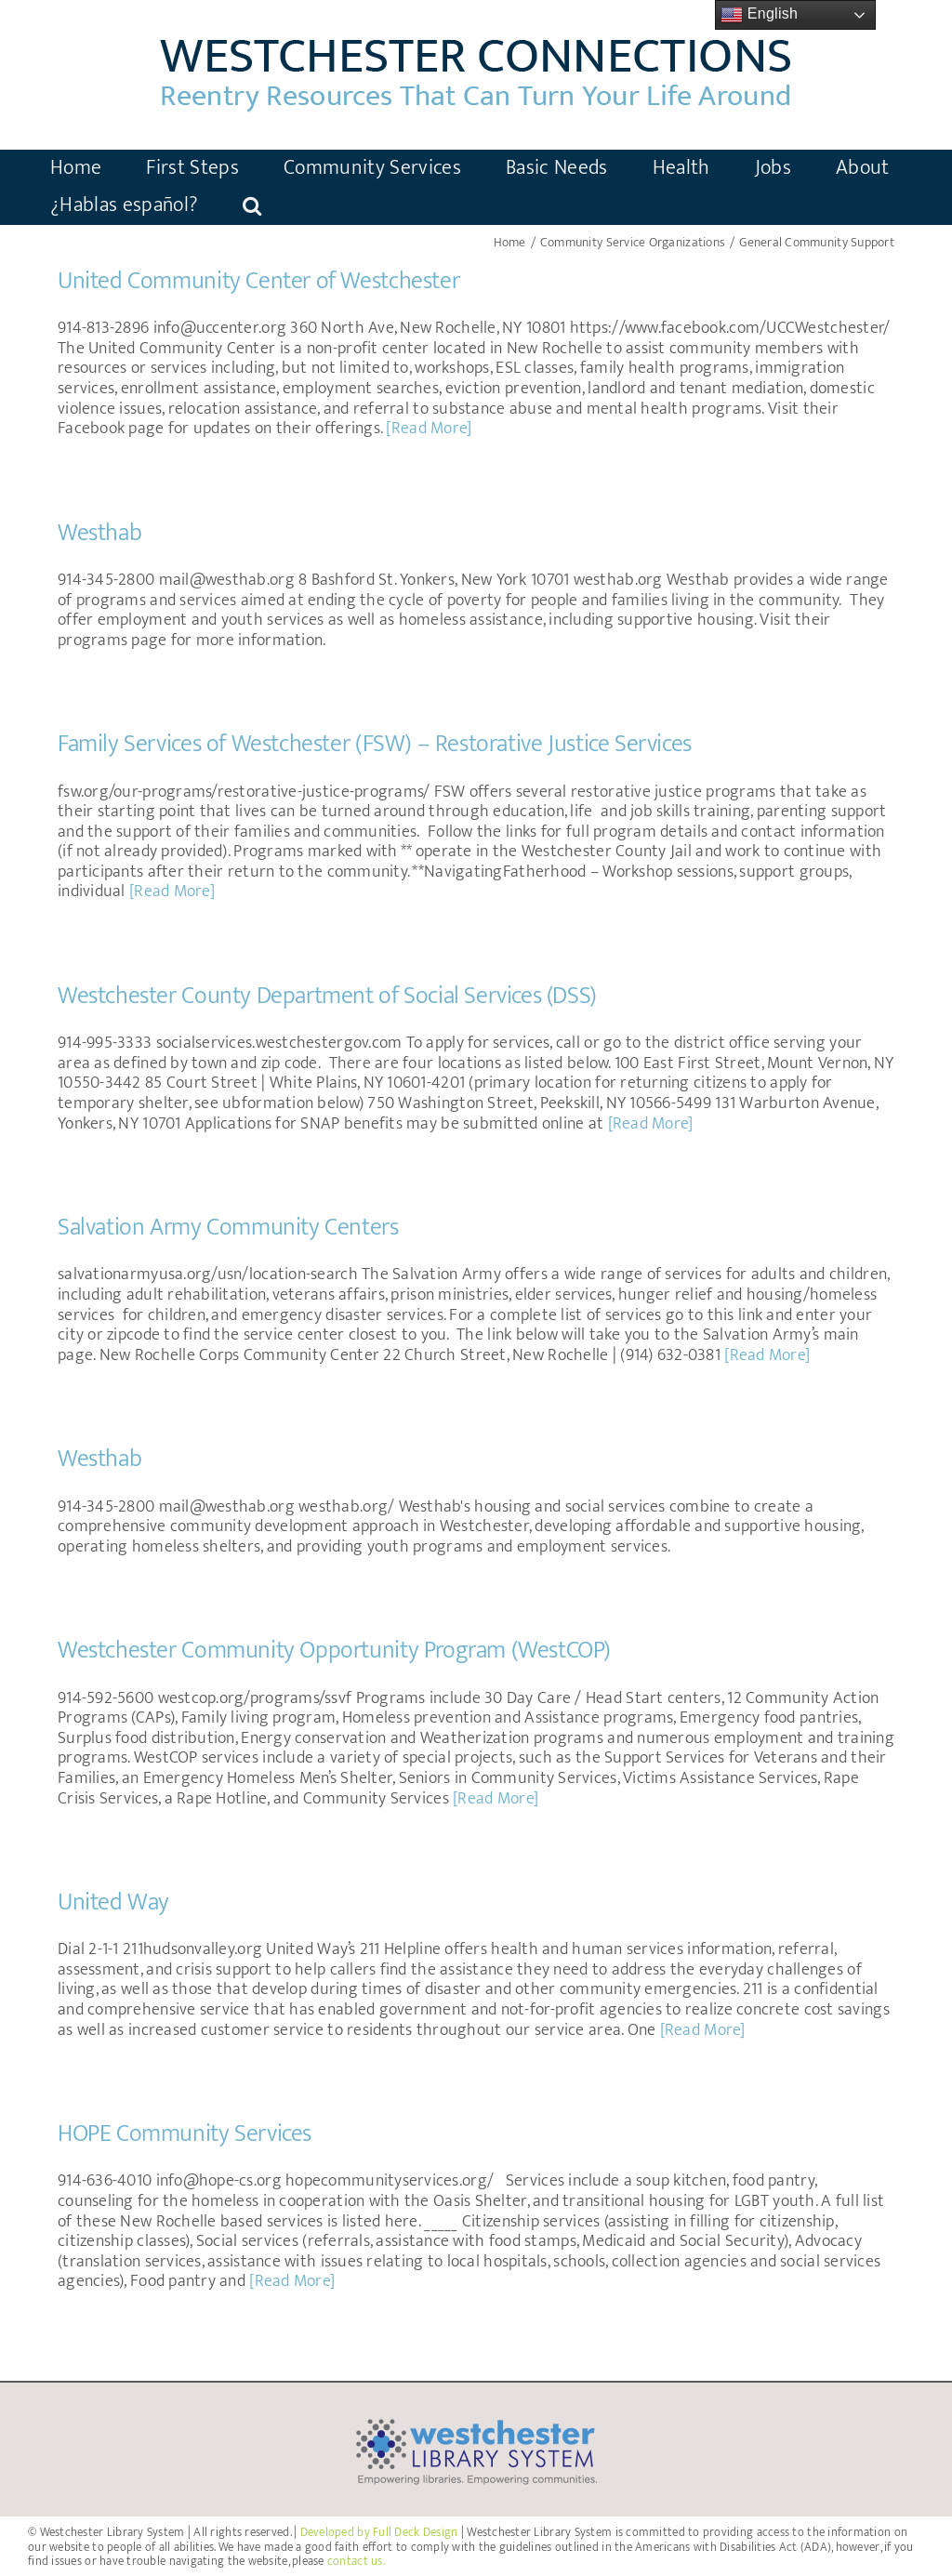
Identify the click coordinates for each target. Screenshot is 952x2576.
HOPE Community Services (184, 2134)
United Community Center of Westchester (258, 281)
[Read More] (428, 429)
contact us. (356, 2561)
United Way (113, 1902)
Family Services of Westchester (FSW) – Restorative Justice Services (375, 744)
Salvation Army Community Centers (228, 1228)
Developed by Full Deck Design (379, 2532)
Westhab (99, 533)
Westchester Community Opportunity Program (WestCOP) (334, 1651)
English (759, 15)
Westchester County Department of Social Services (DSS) (327, 996)
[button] (252, 205)
